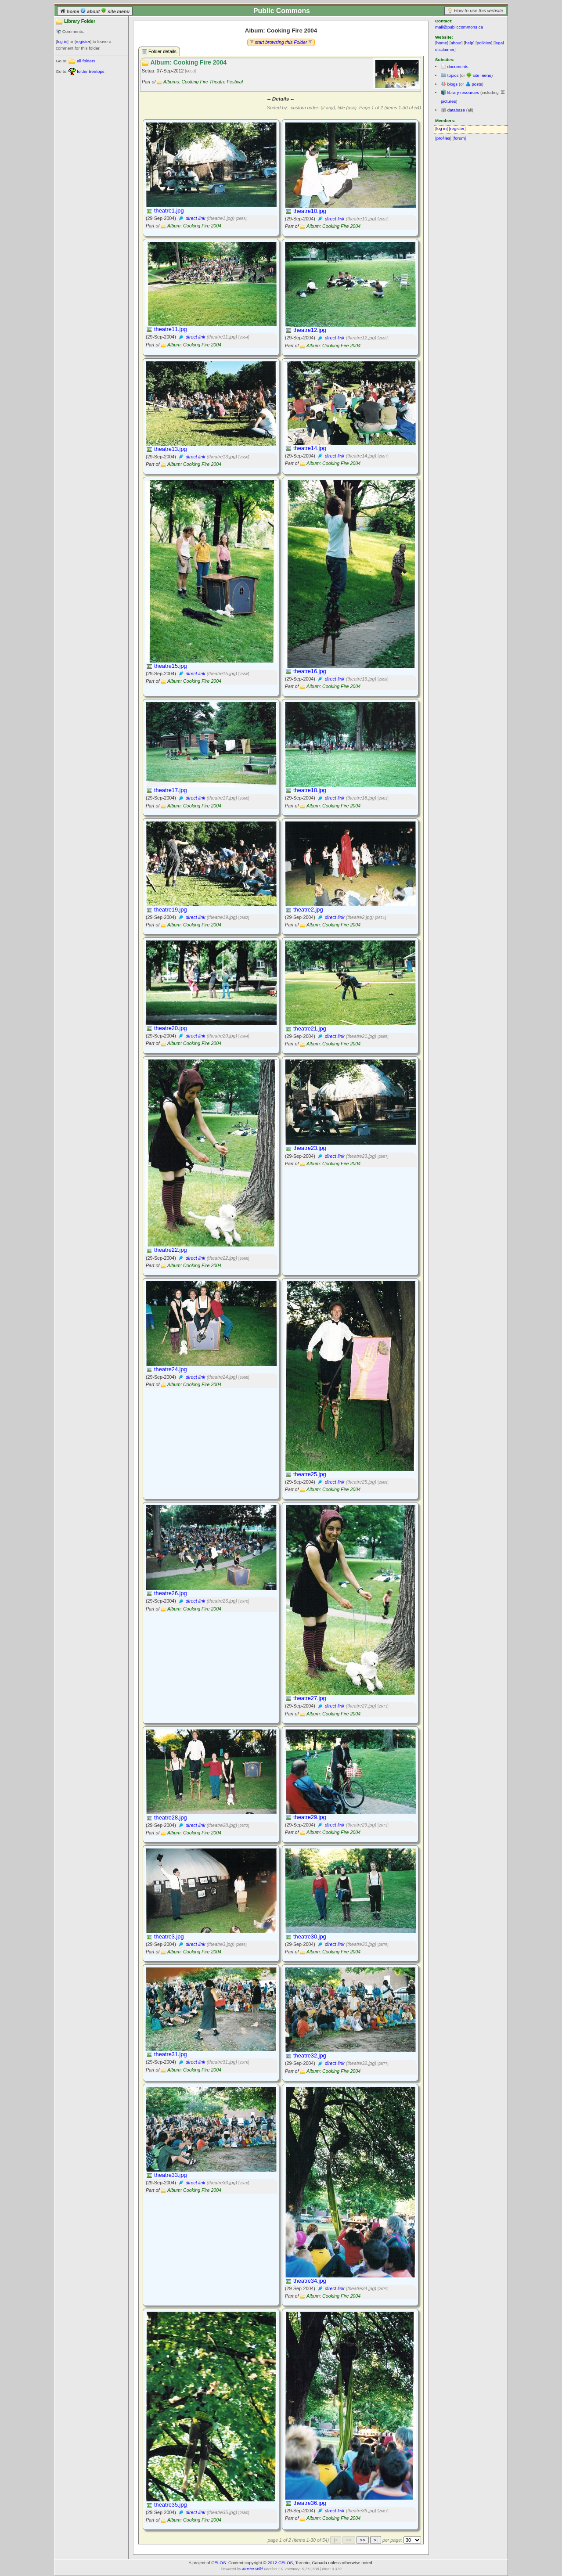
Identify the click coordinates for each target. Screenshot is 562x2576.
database (456, 110)
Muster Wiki (252, 2569)
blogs (452, 84)
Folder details (159, 51)
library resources (463, 92)
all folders (86, 60)
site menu (115, 11)
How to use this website (478, 10)
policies (484, 42)
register (83, 41)
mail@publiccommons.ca (459, 27)
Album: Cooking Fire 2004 (194, 225)
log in (62, 41)
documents (457, 66)
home (70, 11)
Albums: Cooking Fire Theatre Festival (203, 81)
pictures (448, 101)
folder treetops (90, 71)
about (90, 11)
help (469, 42)
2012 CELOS (280, 2562)
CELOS (218, 2562)
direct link (195, 218)
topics (453, 75)
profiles (443, 138)
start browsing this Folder (281, 42)
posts (477, 84)
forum (459, 138)
